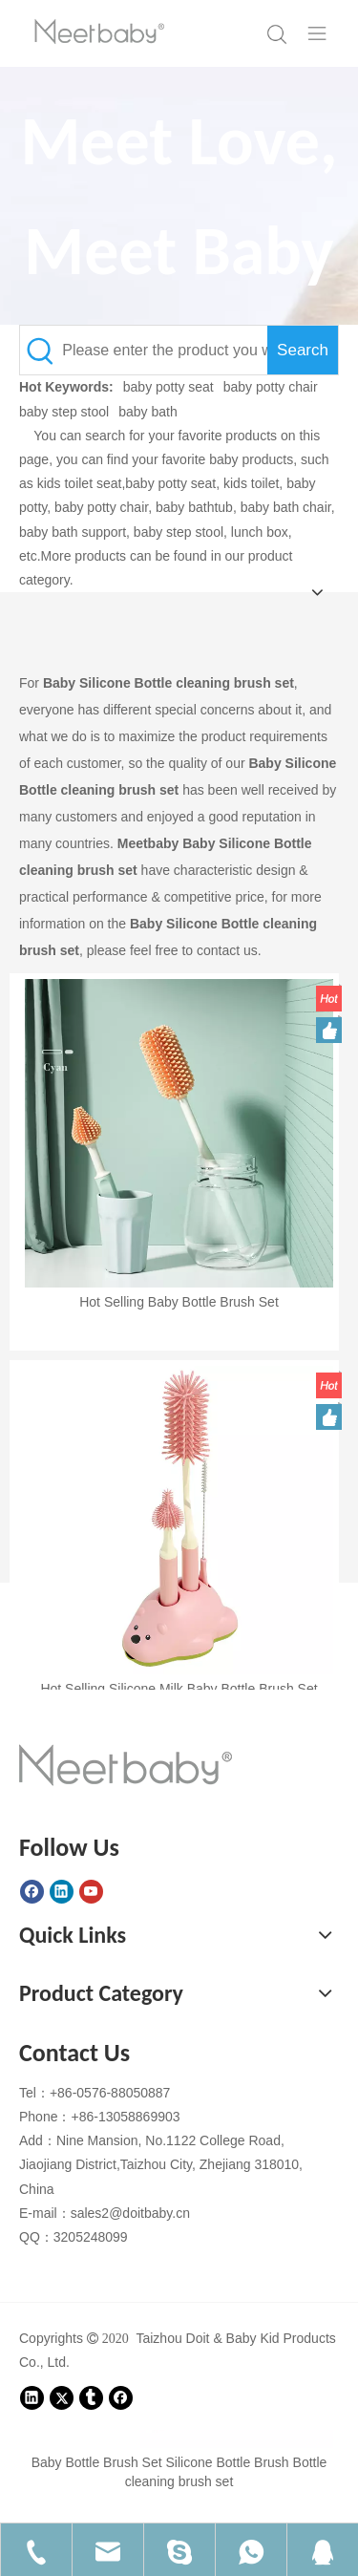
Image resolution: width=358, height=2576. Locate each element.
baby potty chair (270, 386)
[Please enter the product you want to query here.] (164, 350)
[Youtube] (91, 1891)
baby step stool (64, 411)
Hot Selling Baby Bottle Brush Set (179, 1301)
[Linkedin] (62, 1891)
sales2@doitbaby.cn (130, 2213)
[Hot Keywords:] (302, 350)
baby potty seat (168, 386)
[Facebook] (32, 1891)
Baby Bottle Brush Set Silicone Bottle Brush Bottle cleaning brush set (179, 2472)
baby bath (148, 411)
